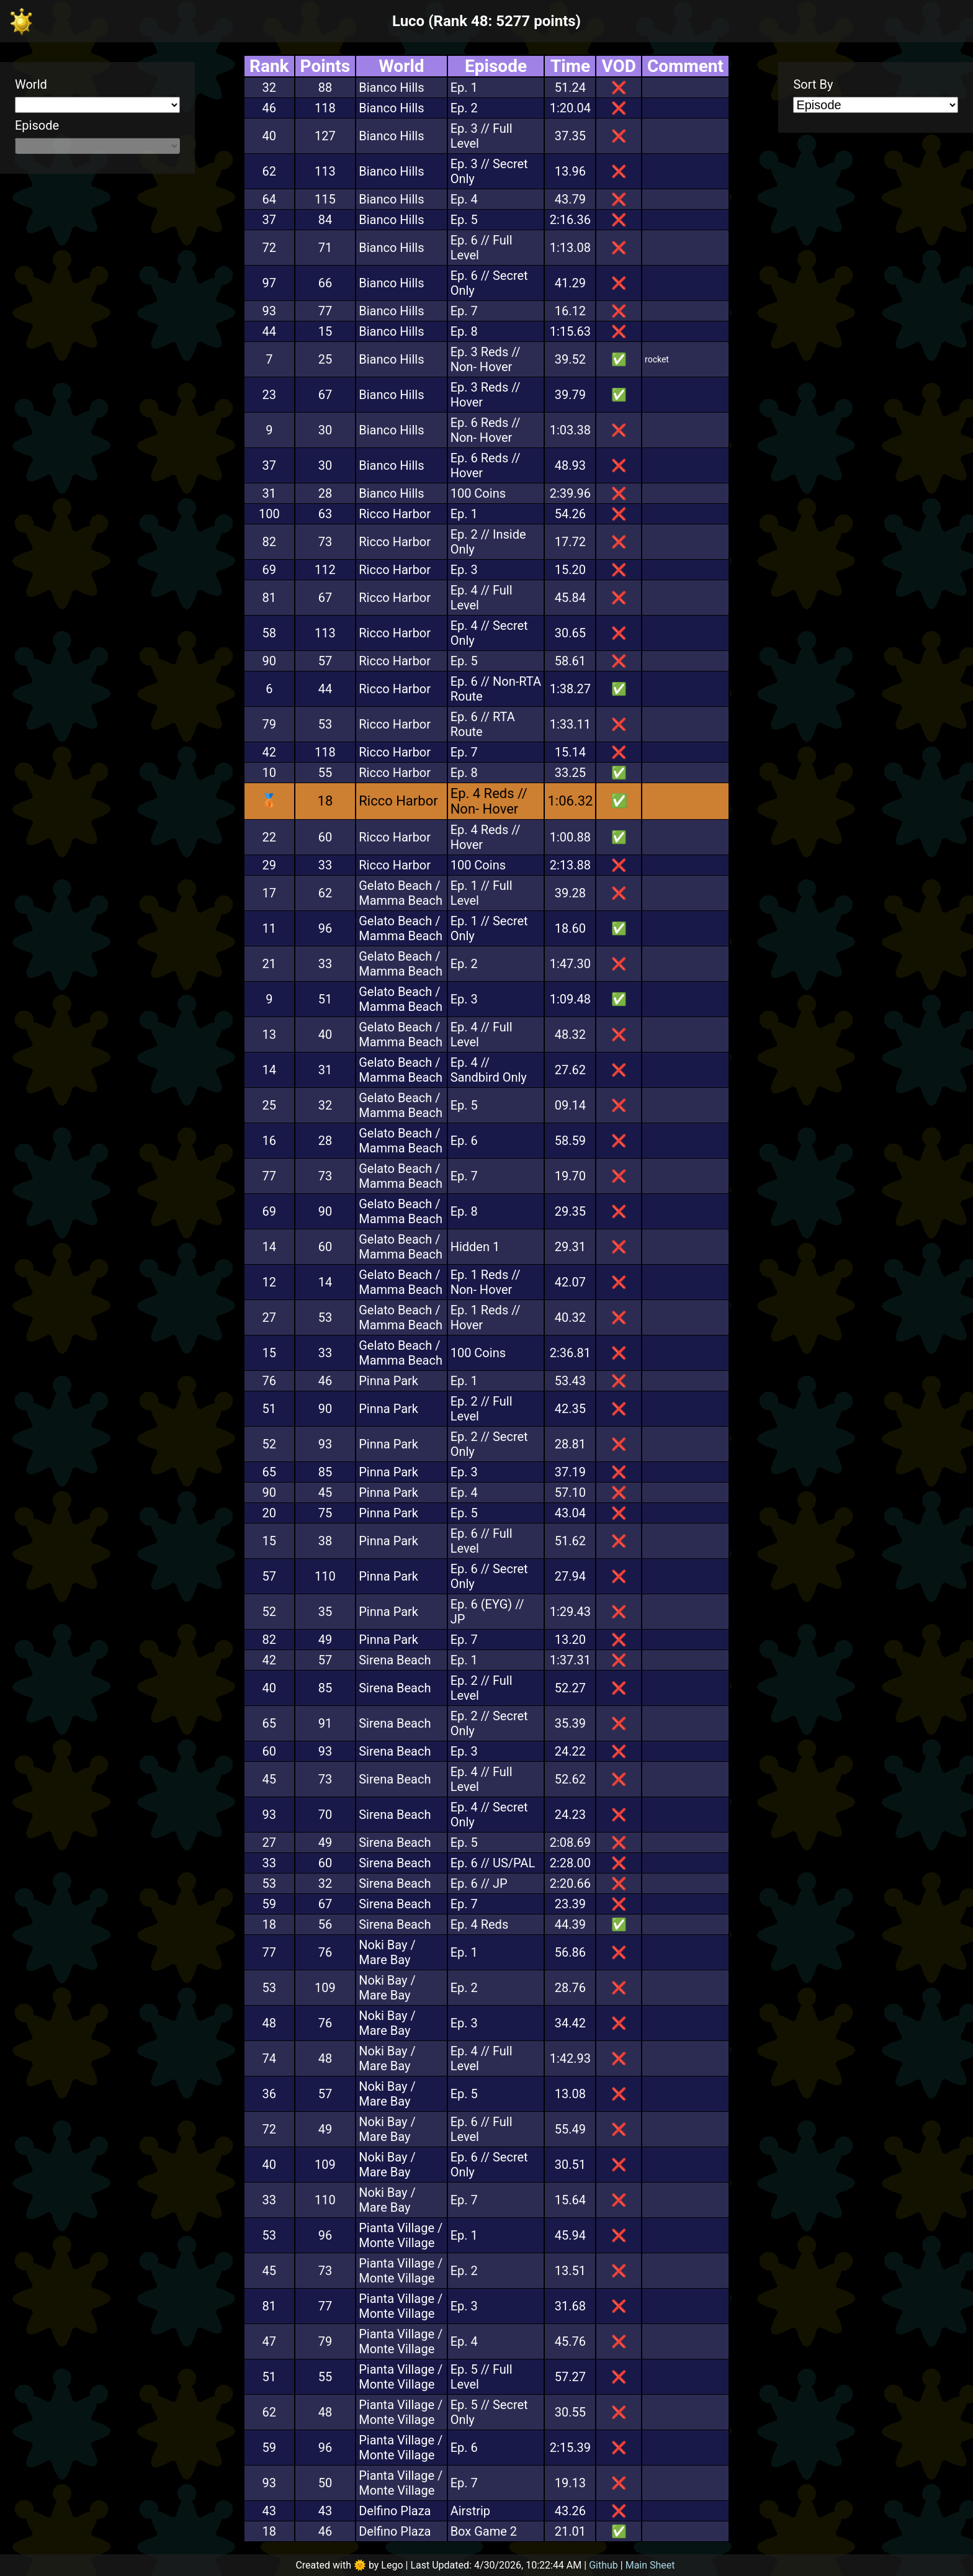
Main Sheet (650, 2565)
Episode (37, 125)
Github (603, 2565)
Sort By (813, 84)
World (31, 84)
